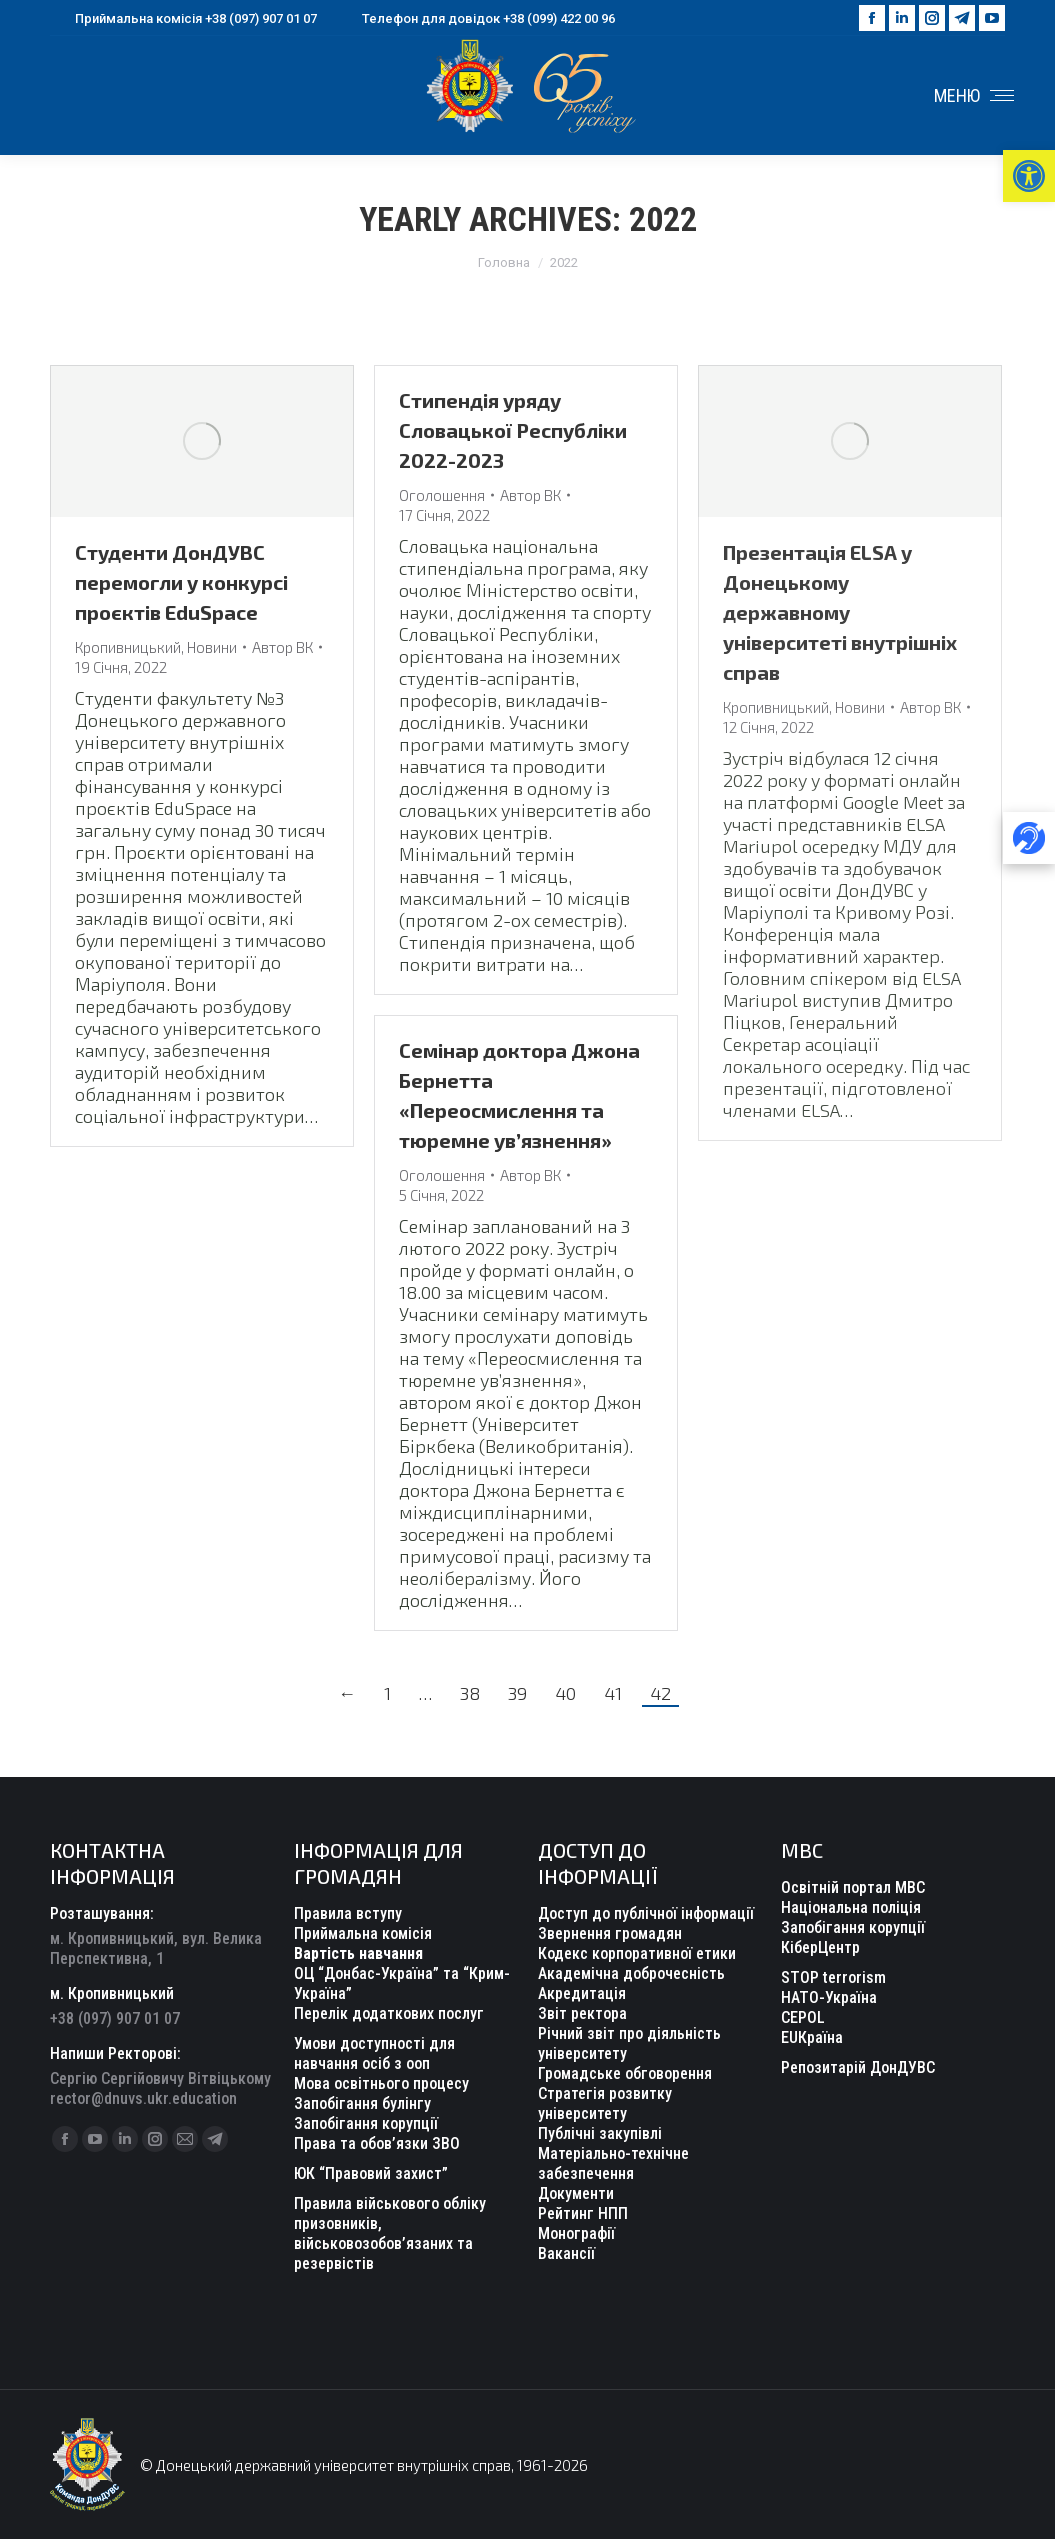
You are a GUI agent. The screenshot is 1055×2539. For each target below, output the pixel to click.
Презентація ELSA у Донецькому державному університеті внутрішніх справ (840, 612)
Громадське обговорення (625, 2073)
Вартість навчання (358, 1953)
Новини (212, 647)
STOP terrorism (833, 1977)
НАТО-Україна (829, 1997)
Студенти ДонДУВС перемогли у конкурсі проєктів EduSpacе (181, 582)
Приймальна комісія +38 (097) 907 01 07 (183, 18)
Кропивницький (128, 647)
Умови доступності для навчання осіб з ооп (374, 2053)
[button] (1029, 176)
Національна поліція (851, 1907)
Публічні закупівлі (600, 2133)
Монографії (576, 2233)
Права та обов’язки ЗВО (377, 2143)
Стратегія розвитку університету (605, 2103)
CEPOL (803, 2017)
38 (470, 1693)
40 (565, 1693)
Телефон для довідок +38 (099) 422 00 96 (476, 18)
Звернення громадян (610, 1933)
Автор (282, 647)
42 (660, 1693)
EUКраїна (812, 2037)
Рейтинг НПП (583, 2213)
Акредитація (582, 1993)
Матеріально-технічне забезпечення (613, 2163)
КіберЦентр (820, 1947)
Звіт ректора (582, 2013)
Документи (576, 2193)
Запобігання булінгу (362, 2103)
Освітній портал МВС (853, 1887)
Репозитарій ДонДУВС (858, 2067)
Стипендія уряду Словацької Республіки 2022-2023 (513, 430)
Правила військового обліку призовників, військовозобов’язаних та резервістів (390, 2233)
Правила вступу (348, 1913)
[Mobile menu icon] (974, 96)
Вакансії (566, 2253)
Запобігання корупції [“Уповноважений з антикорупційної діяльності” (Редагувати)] (366, 2123)
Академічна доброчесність (631, 1973)
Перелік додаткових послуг (389, 2013)
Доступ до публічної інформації (646, 1913)
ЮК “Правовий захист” (371, 2173)
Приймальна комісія (363, 1933)
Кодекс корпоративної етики (637, 1953)
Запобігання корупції (853, 1927)
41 (613, 1693)
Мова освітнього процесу (381, 2083)
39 (517, 1693)
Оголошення (442, 495)
